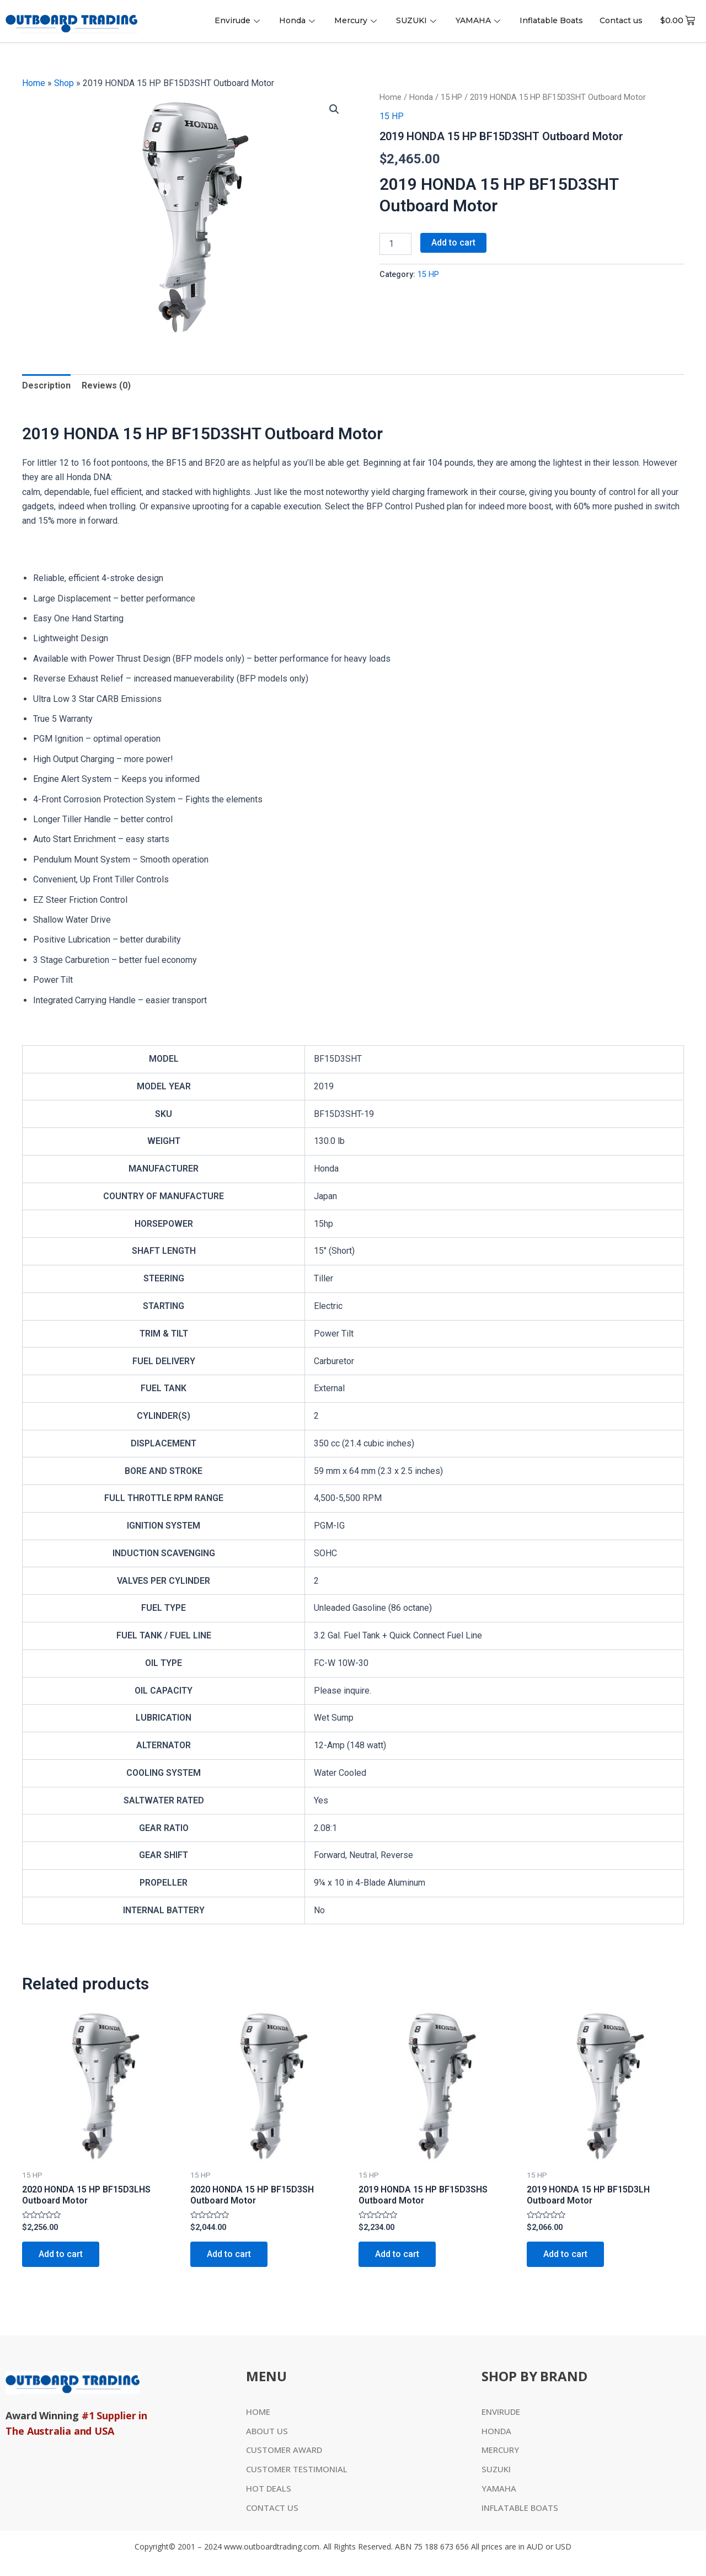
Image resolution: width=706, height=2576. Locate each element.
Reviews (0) (106, 385)
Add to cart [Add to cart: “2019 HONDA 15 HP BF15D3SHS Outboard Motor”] (397, 2254)
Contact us (621, 20)
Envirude (239, 20)
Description (46, 385)
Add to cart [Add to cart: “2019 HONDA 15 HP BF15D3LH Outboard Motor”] (565, 2254)
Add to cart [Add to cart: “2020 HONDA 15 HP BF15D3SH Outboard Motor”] (229, 2254)
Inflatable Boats (551, 20)
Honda (298, 20)
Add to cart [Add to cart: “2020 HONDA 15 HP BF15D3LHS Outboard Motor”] (61, 2254)
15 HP (451, 97)
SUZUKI (417, 20)
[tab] (46, 385)
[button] (334, 109)
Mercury (356, 20)
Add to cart (453, 242)
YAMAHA (479, 20)
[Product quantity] (395, 244)
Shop (64, 83)
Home (33, 83)
